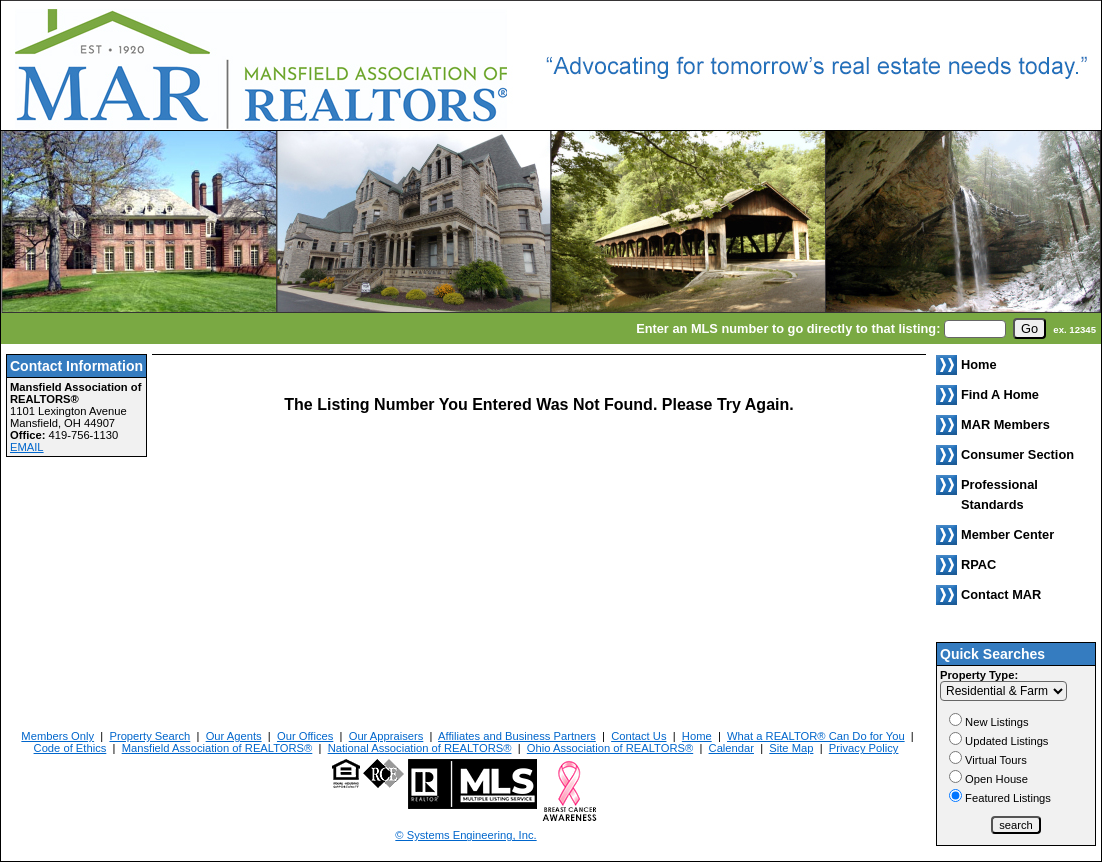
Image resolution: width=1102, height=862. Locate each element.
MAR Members (1005, 424)
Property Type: (979, 675)
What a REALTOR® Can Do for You (816, 736)
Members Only (57, 736)
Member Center (1007, 534)
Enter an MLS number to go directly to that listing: (788, 328)
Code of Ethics (70, 748)
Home (697, 736)
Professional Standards (999, 494)
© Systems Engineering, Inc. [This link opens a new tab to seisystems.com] (465, 835)
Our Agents (234, 736)
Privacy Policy (864, 748)
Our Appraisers (386, 736)
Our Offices (305, 736)
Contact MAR (1001, 594)
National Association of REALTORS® (420, 748)
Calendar (731, 748)
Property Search (149, 736)
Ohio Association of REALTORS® (610, 748)
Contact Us (638, 736)
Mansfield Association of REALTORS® (217, 748)
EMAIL (27, 447)
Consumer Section (1017, 454)
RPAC (978, 564)
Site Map (791, 748)
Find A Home (1000, 394)
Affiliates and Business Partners (517, 736)
